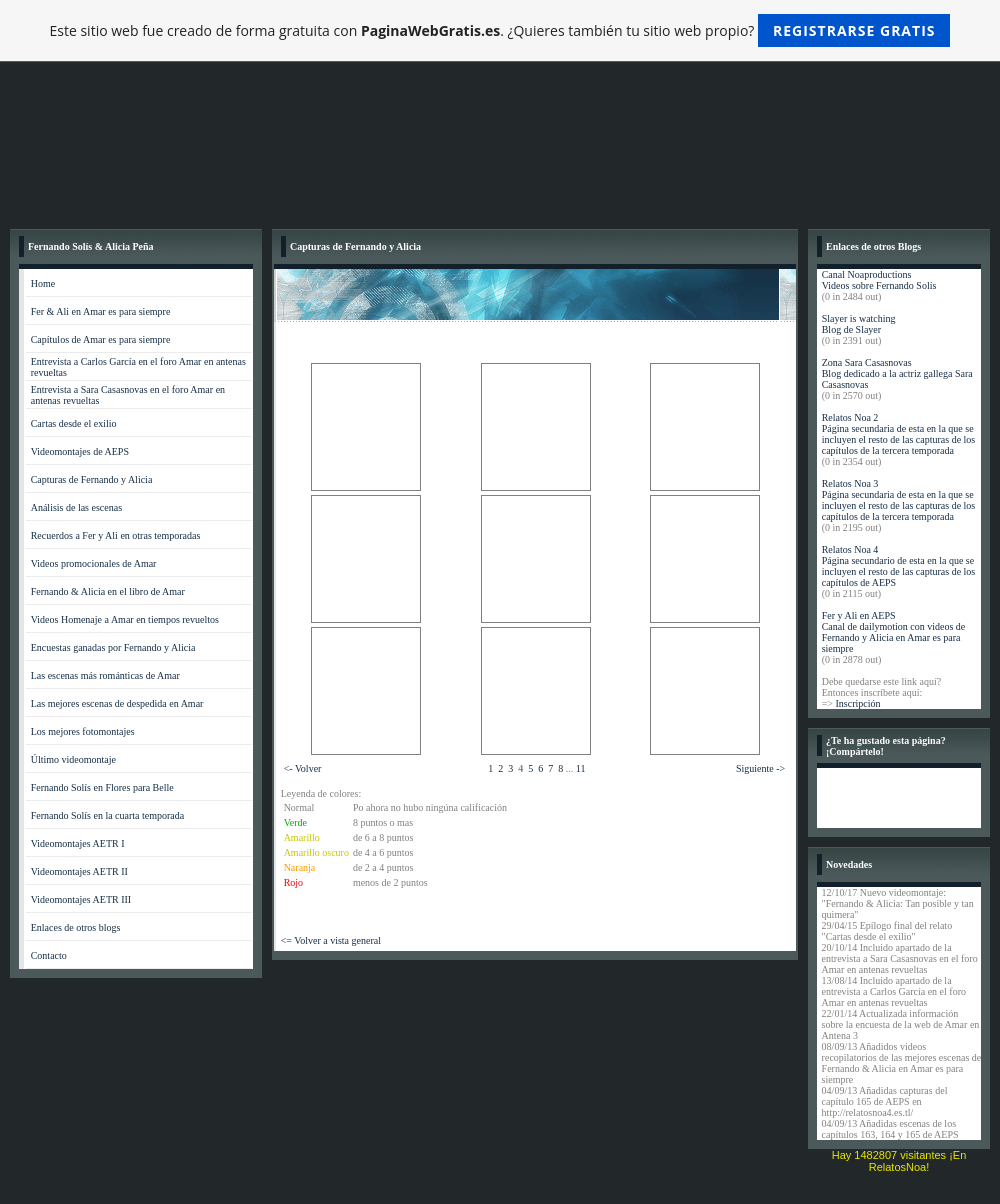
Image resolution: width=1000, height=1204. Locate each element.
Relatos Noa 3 (850, 483)
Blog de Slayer (851, 329)
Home (43, 283)
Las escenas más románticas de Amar (105, 675)
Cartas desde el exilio (74, 423)
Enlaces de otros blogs (76, 927)
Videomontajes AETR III (81, 899)
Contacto (49, 955)
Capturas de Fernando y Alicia (92, 479)
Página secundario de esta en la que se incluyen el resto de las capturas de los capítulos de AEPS (899, 571)
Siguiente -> (760, 768)
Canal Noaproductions (867, 274)
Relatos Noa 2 (850, 417)
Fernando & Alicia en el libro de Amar (108, 591)
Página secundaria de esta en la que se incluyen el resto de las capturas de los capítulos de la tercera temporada (899, 439)
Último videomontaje (73, 759)
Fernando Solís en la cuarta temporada (108, 815)
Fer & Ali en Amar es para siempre (101, 311)
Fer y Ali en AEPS (859, 615)
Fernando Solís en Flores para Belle (102, 787)
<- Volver (303, 768)
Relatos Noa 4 (850, 549)
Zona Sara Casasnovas (867, 362)
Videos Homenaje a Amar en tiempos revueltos (125, 619)
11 (581, 768)
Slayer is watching (859, 318)
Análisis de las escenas (76, 507)
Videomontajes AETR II (79, 871)
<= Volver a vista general (331, 940)
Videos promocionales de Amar (94, 563)
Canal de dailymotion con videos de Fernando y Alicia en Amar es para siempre (894, 637)
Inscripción (857, 703)
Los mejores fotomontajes (83, 731)
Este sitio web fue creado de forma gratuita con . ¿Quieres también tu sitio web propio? (500, 30)
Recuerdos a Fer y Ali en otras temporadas (116, 535)
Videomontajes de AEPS (80, 451)
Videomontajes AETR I (78, 843)
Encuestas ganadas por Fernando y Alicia (113, 647)
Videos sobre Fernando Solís (879, 285)
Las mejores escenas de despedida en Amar (117, 703)
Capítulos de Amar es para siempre (101, 339)
